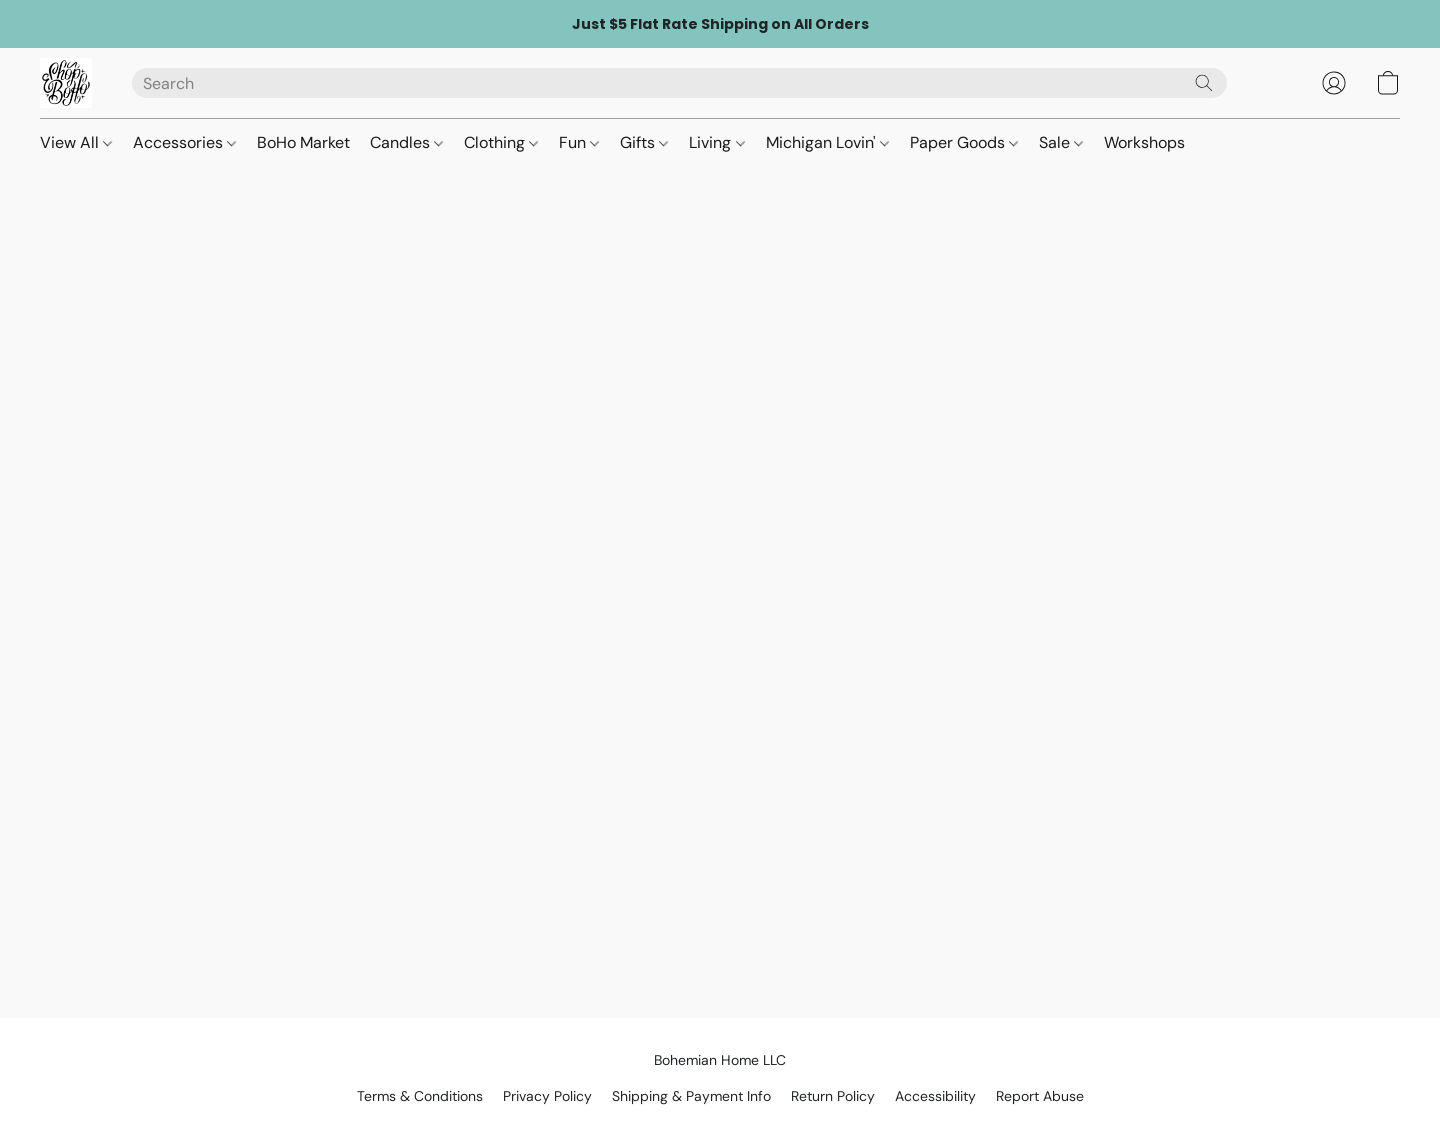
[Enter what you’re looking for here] (679, 83)
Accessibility (935, 1096)
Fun (579, 142)
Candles (406, 142)
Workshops (1144, 142)
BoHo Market (303, 142)
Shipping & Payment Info (691, 1096)
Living (716, 142)
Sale (1061, 142)
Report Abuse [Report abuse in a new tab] (1040, 1096)
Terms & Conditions (420, 1096)
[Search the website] (1204, 83)
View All (76, 142)
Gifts (644, 142)
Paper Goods (964, 142)
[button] (66, 83)
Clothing (501, 142)
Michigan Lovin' (827, 142)
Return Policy (833, 1096)
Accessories (184, 142)
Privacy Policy (547, 1096)
